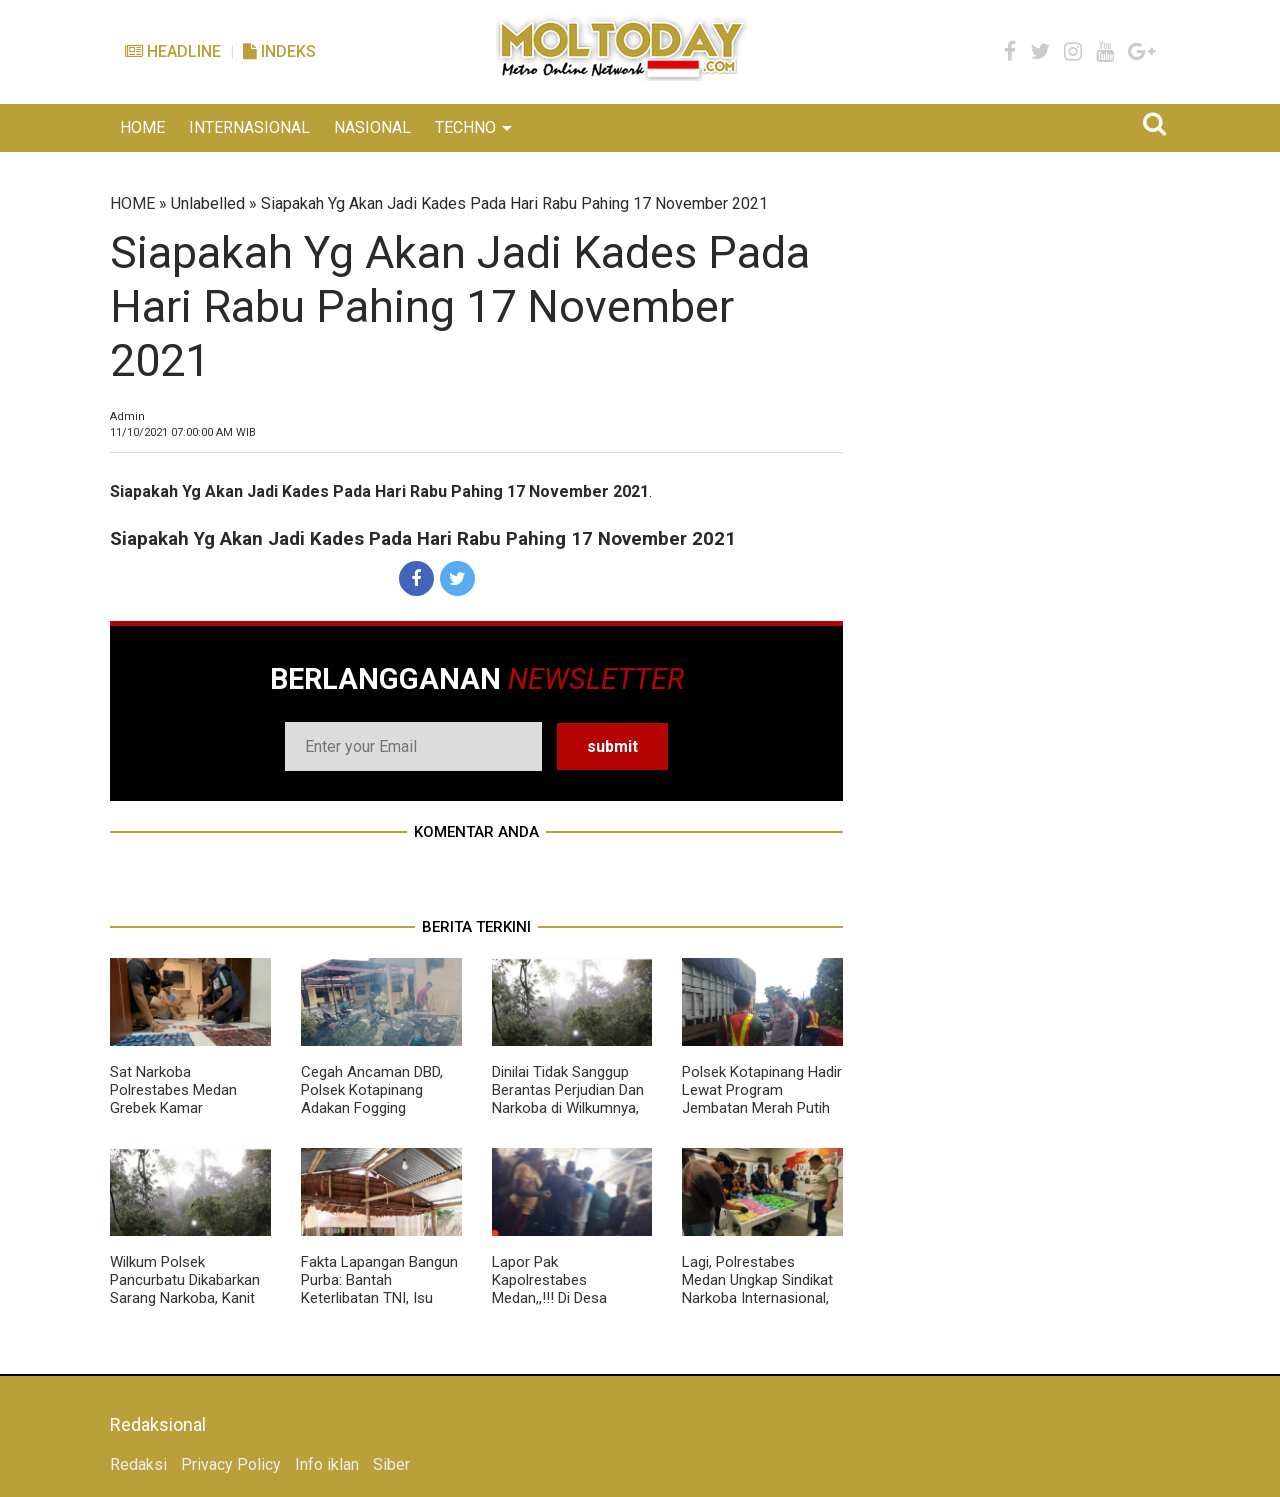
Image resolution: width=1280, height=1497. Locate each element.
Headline (173, 51)
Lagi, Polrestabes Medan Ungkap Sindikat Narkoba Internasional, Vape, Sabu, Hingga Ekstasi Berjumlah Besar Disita (761, 1307)
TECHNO (465, 127)
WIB (183, 432)
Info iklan (327, 1464)
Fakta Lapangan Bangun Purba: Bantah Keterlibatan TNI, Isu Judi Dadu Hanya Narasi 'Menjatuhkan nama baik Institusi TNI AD (379, 1307)
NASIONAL (372, 127)
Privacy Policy (231, 1464)
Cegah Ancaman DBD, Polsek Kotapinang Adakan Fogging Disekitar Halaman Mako (380, 1099)
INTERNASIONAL (249, 127)
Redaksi (138, 1464)
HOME (142, 127)
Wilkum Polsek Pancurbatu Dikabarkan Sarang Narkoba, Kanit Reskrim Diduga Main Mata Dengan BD (185, 1298)
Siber (391, 1464)
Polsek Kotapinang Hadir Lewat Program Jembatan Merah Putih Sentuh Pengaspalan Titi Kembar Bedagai (762, 1108)
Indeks (279, 51)
